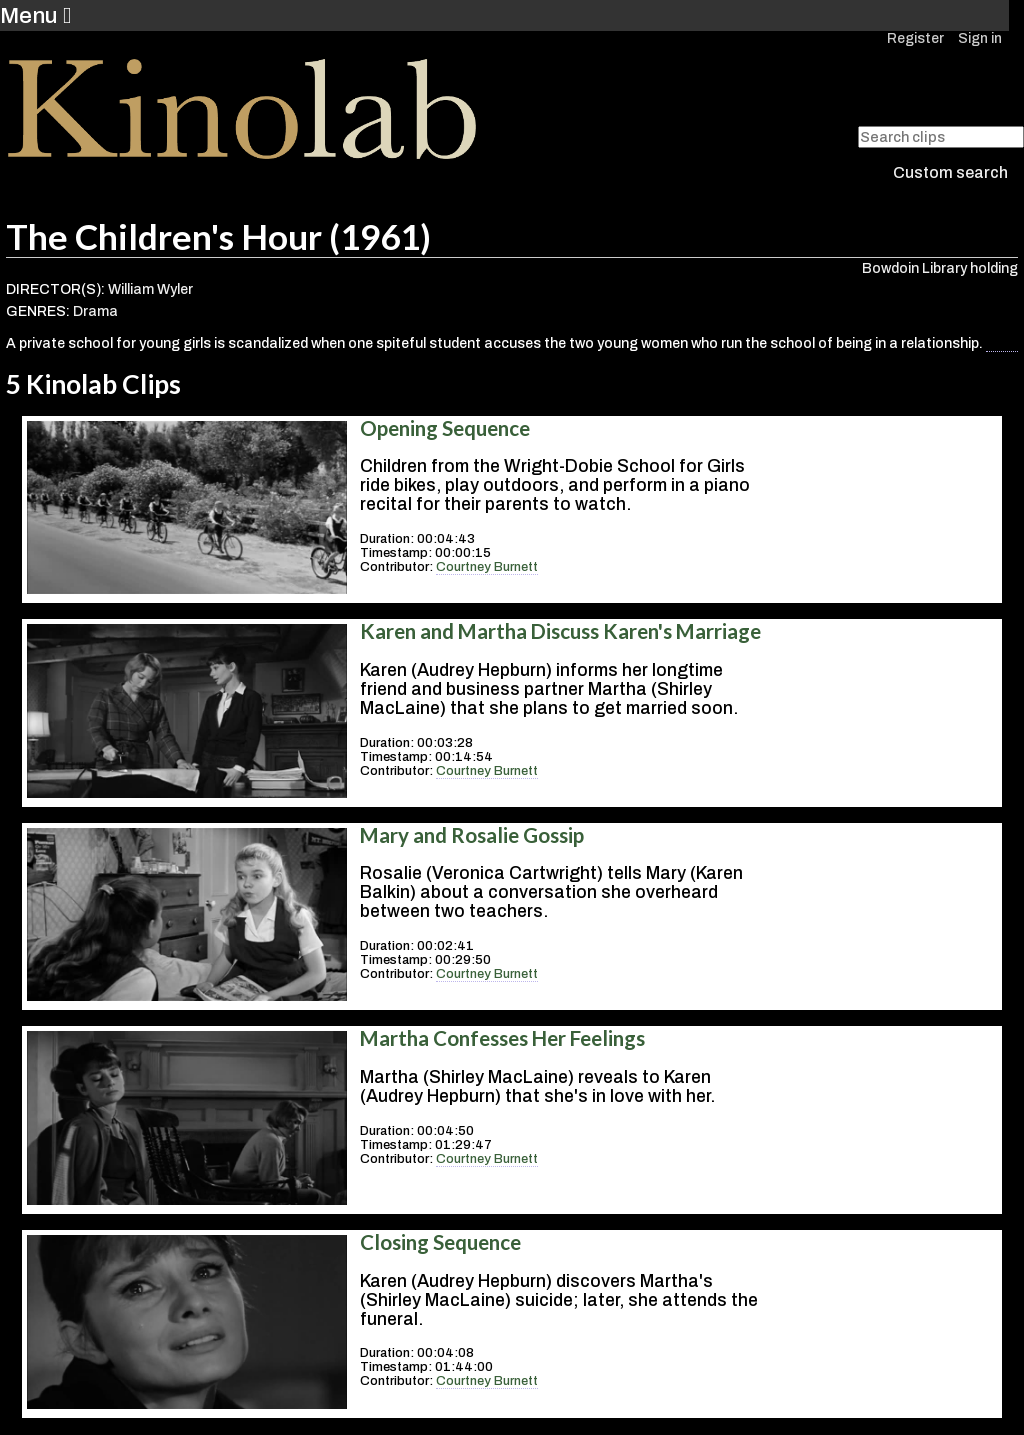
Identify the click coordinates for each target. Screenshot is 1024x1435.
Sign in (980, 38)
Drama (95, 311)
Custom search (950, 172)
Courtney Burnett (487, 567)
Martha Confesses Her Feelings (502, 1038)
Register (915, 38)
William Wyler (150, 289)
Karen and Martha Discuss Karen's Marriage (560, 631)
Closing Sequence (440, 1242)
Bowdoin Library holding (940, 268)
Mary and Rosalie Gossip (472, 835)
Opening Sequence (445, 428)
